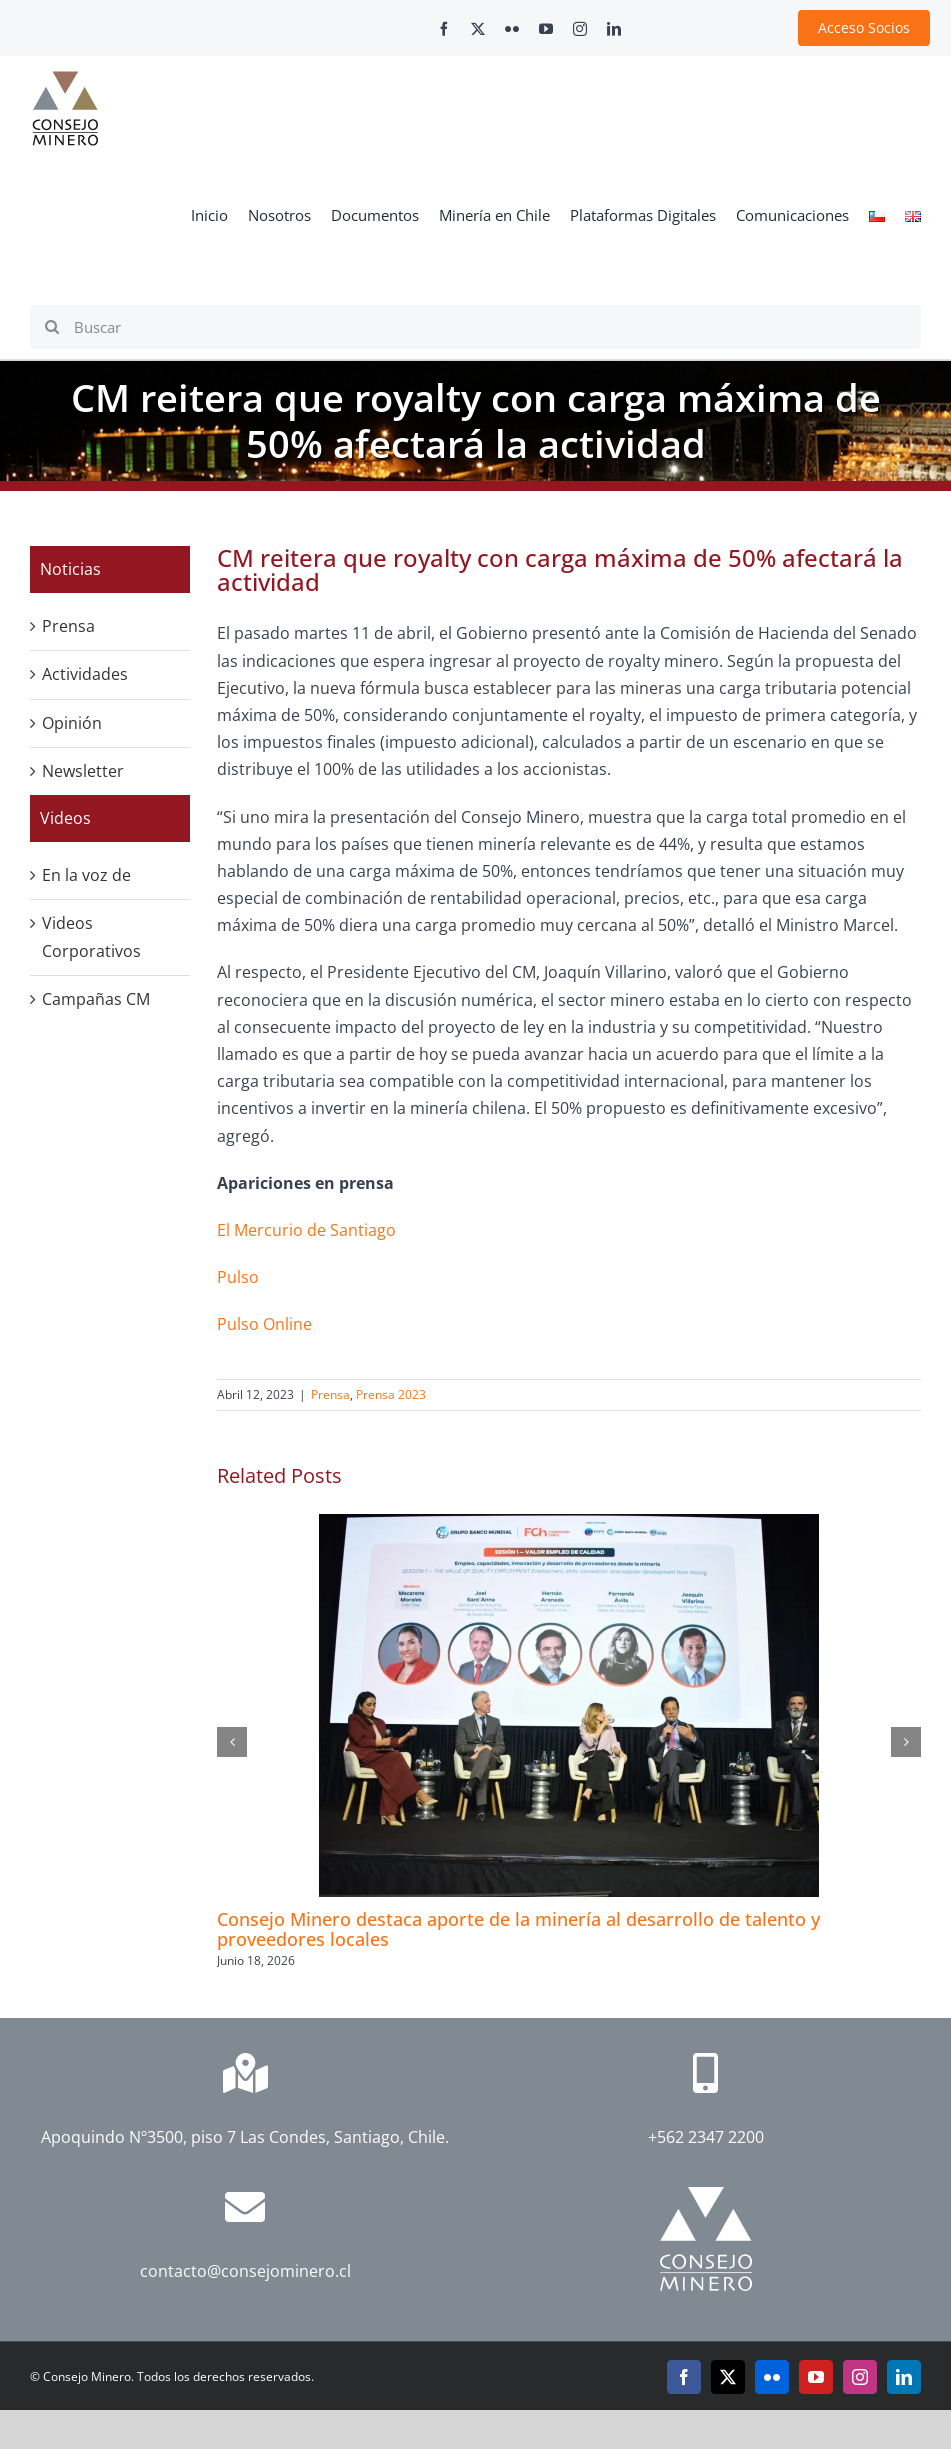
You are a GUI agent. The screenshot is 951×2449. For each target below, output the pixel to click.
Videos (65, 818)
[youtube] (546, 29)
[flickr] (512, 29)
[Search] (52, 327)
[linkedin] (614, 29)
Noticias (70, 569)
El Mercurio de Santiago (306, 1230)
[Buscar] (475, 327)
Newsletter (83, 771)
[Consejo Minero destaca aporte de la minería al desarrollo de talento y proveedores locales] (569, 1525)
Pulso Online (264, 1324)
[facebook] (444, 29)
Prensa (330, 1394)
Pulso (238, 1277)
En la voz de (86, 875)
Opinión (72, 723)
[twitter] (478, 29)
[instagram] (580, 29)
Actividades (85, 674)
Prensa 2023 (391, 1394)
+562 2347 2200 (706, 2137)
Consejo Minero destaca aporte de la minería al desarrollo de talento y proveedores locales (518, 1929)
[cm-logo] (65, 79)
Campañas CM (96, 999)
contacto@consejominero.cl (245, 2271)
